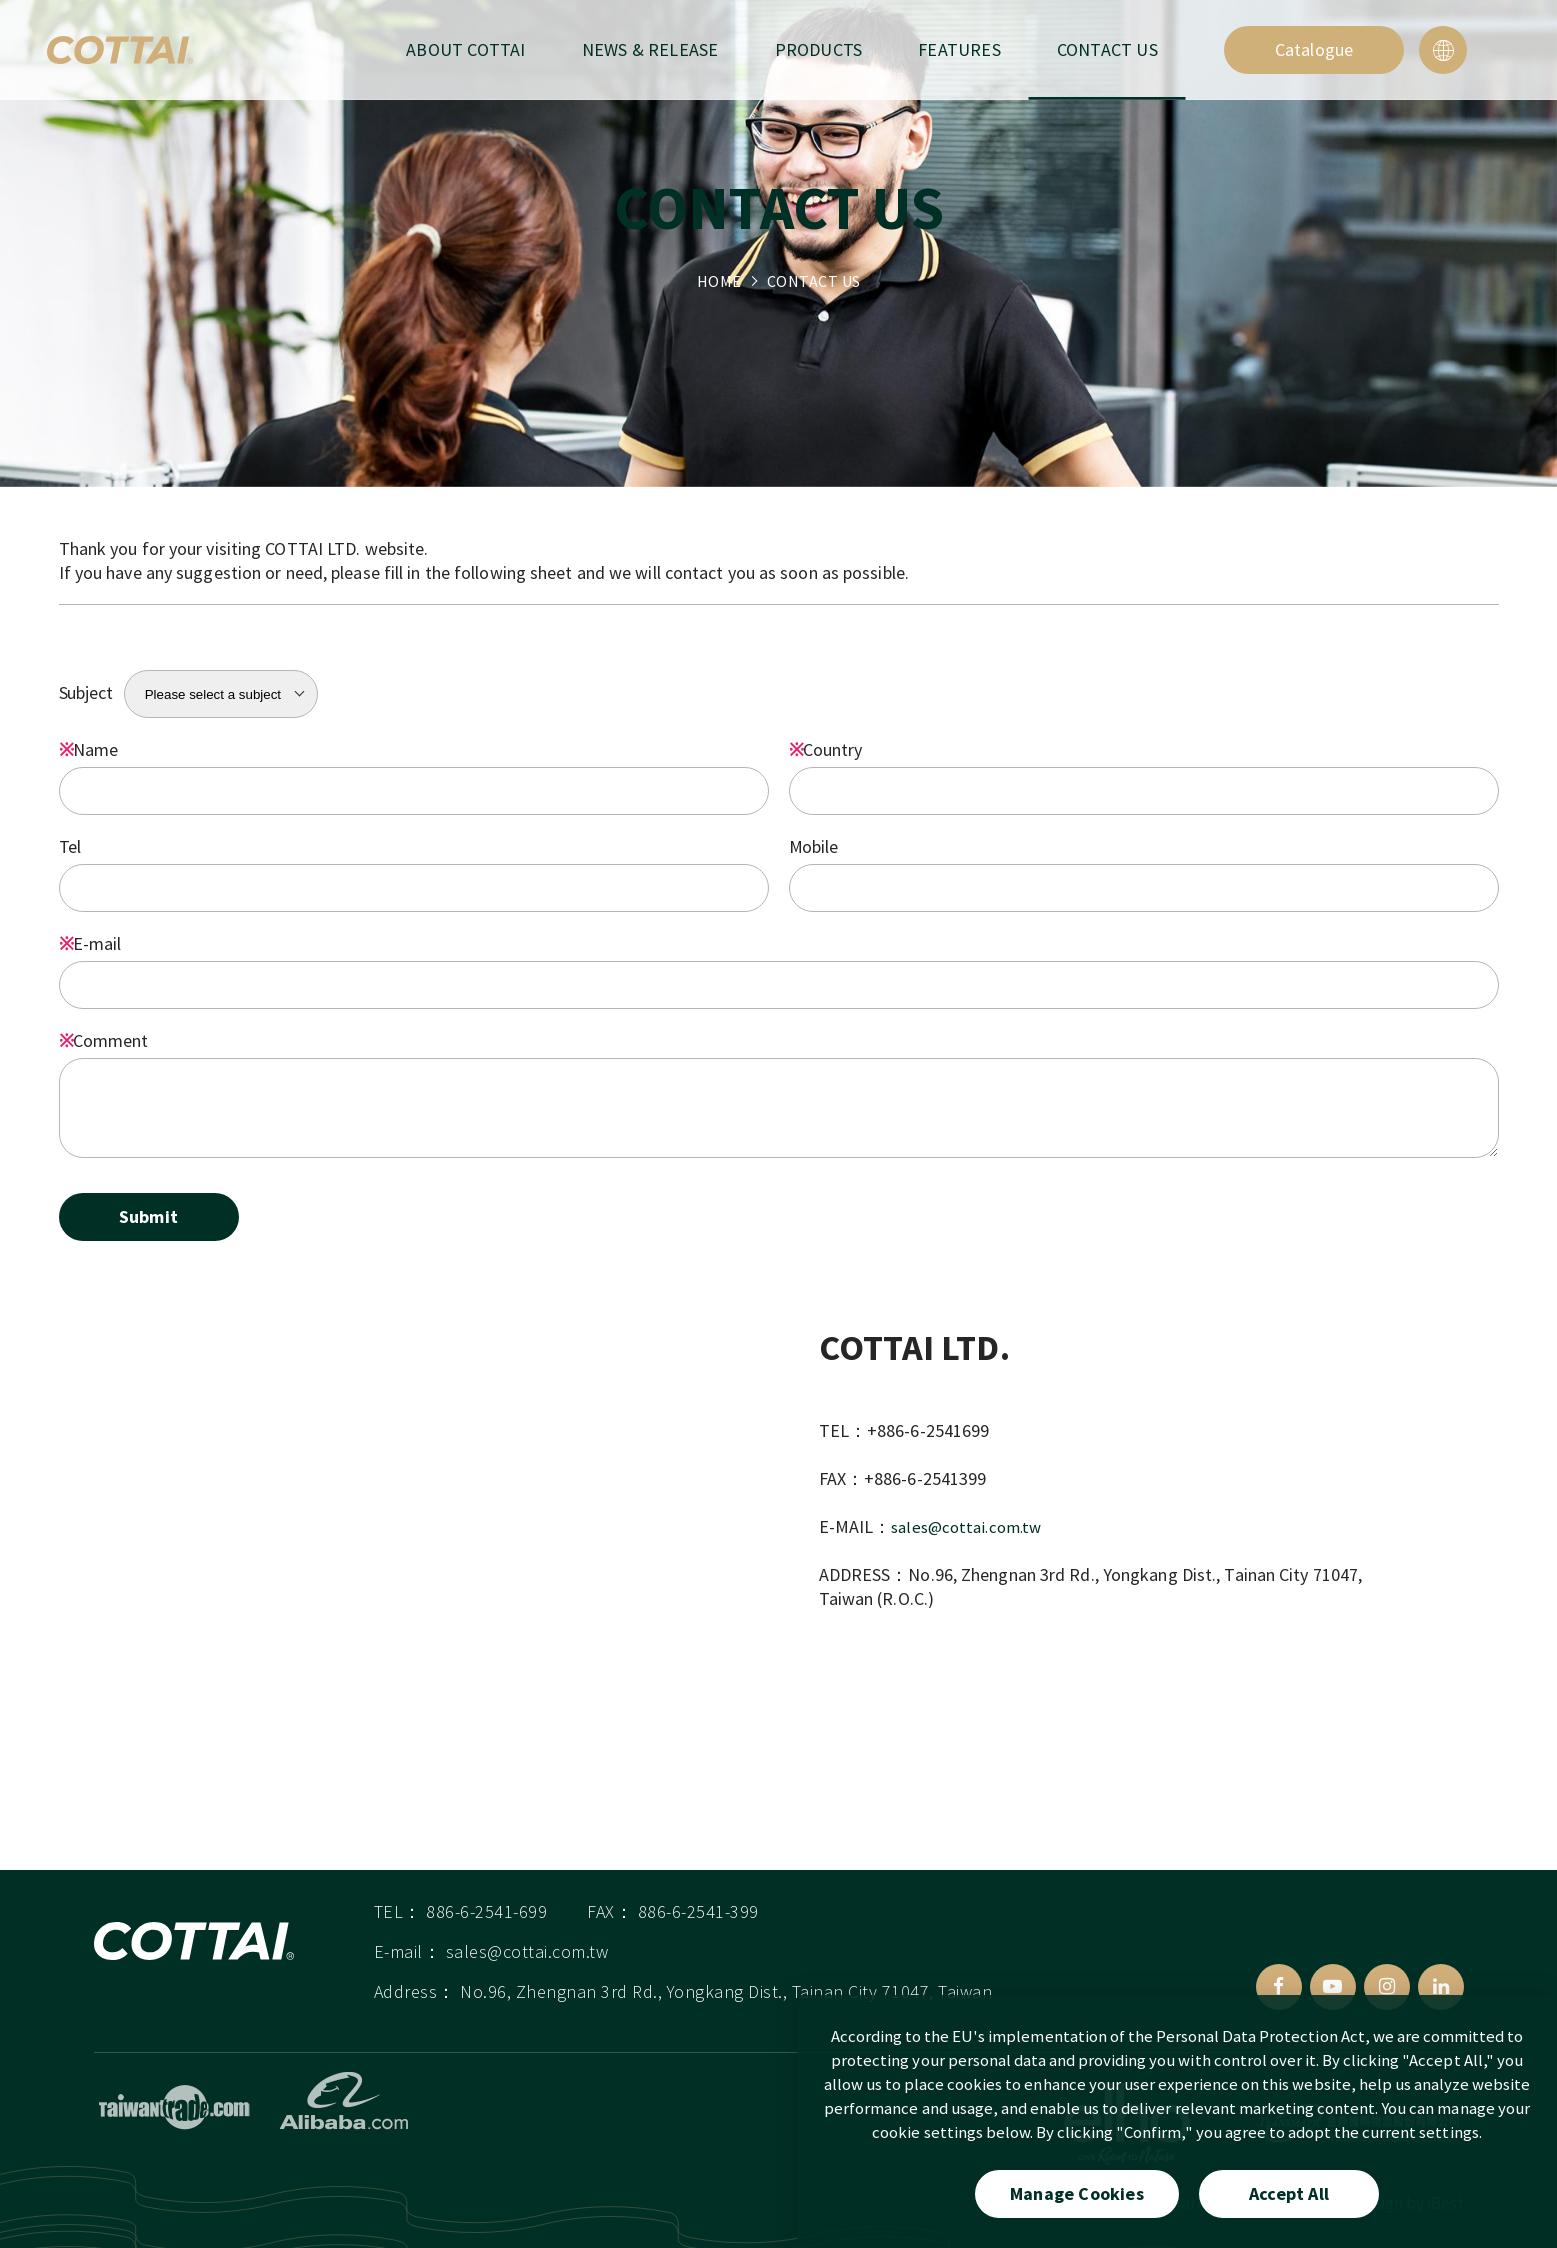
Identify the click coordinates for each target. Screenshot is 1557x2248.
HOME (719, 281)
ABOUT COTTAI (465, 49)
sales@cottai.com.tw (971, 1526)
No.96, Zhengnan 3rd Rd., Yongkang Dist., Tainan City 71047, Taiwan (726, 2000)
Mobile (813, 846)
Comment (103, 1040)
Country (825, 749)
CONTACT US (1107, 49)
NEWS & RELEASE (650, 49)
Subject (86, 692)
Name (89, 749)
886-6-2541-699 (486, 1920)
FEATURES (959, 49)
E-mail (90, 943)
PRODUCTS (819, 49)
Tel (70, 846)
